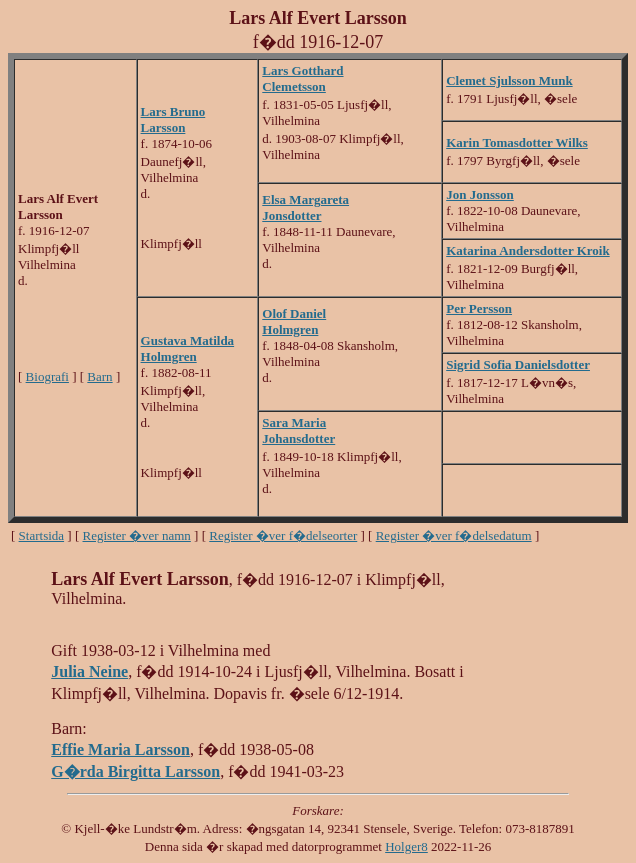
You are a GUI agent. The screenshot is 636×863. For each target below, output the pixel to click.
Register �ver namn (137, 535)
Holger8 (406, 846)
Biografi (47, 376)
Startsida (42, 535)
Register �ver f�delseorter (283, 535)
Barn (99, 376)
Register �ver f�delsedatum (454, 535)
